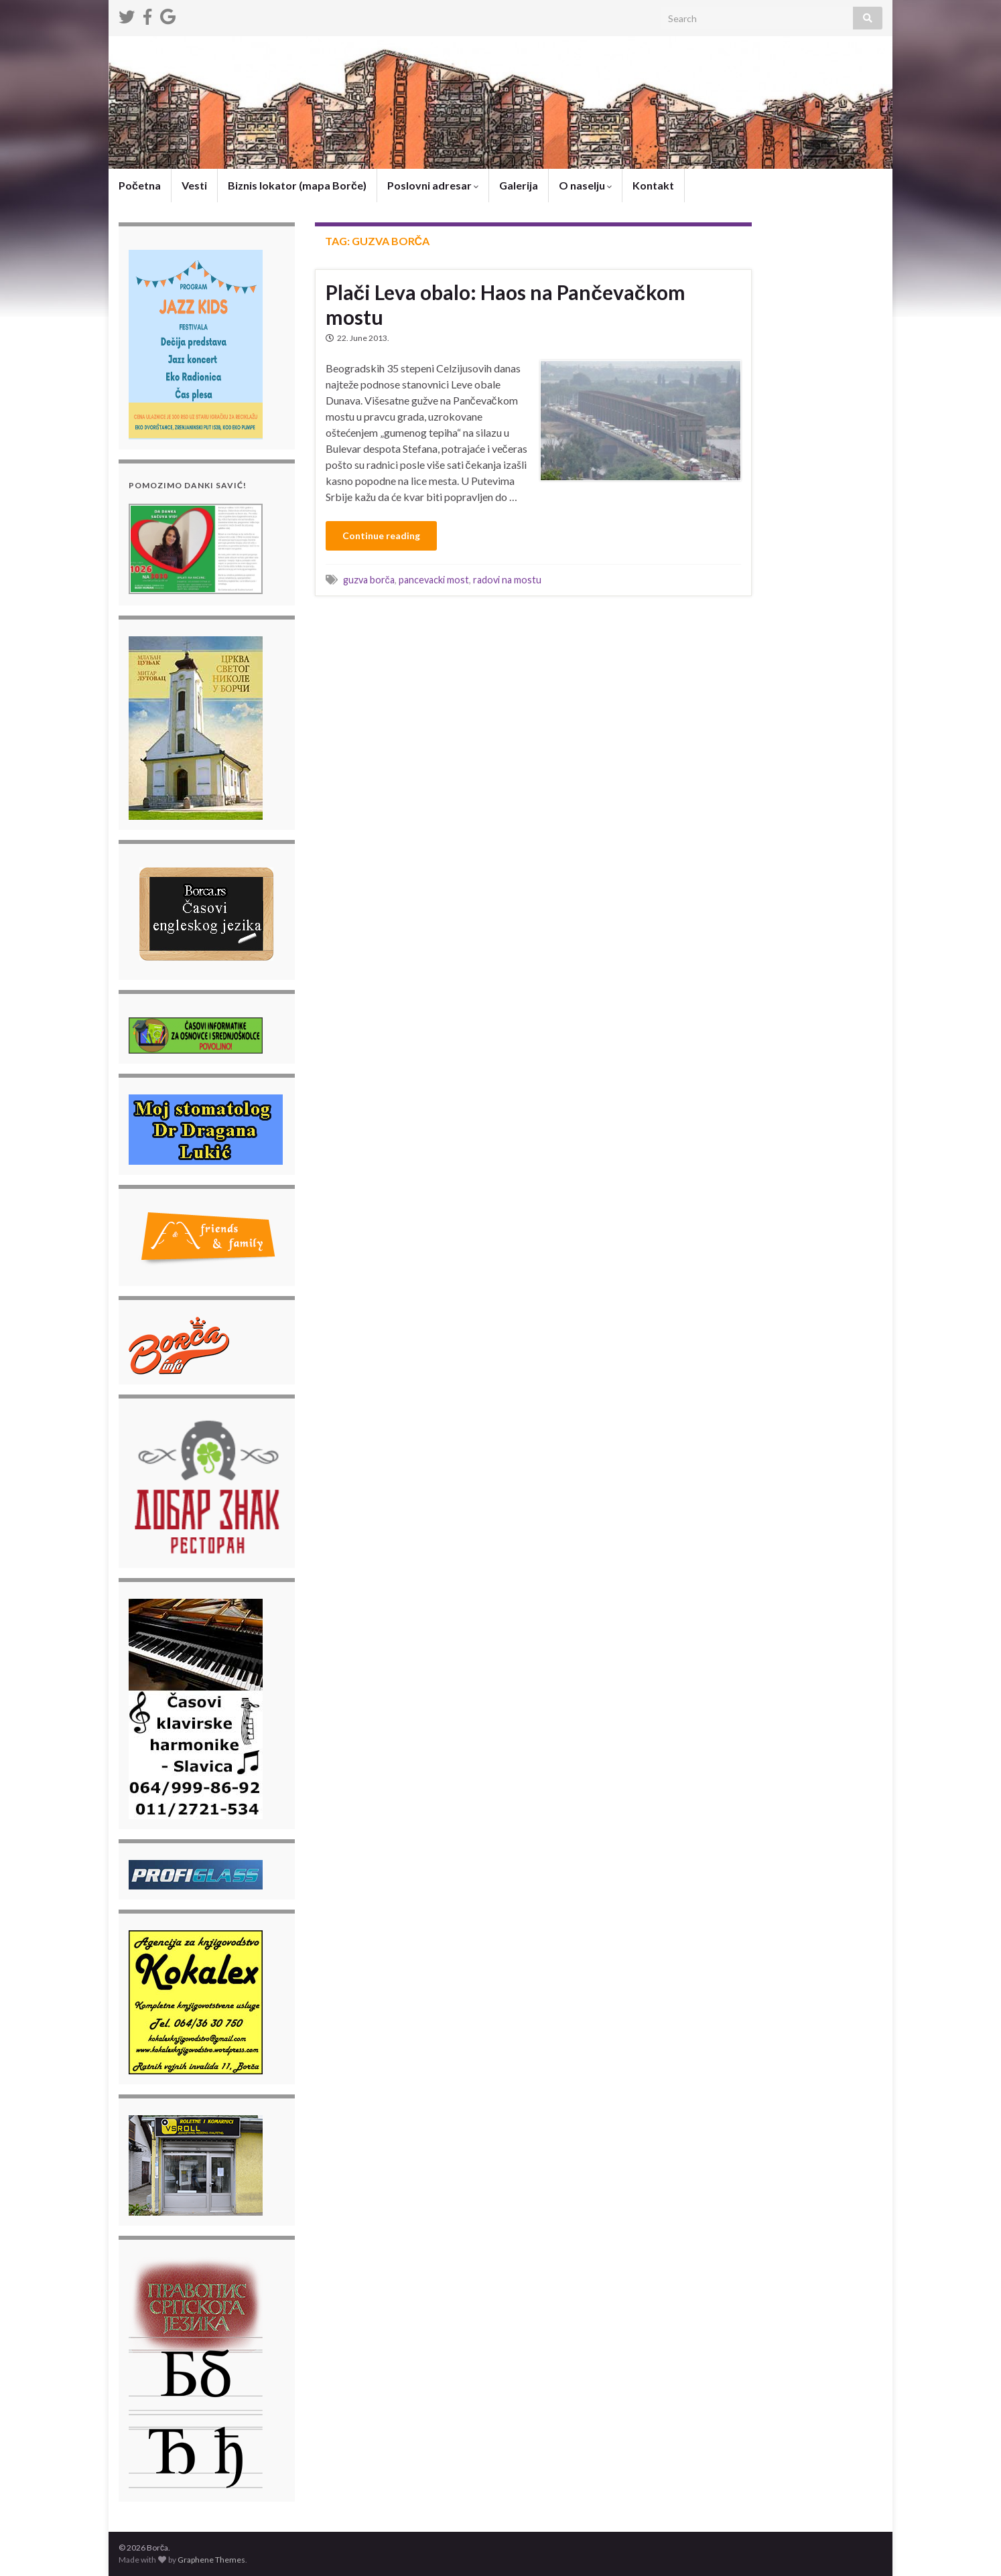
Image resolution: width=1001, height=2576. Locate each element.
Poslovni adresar (432, 185)
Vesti (194, 185)
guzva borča (369, 579)
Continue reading (381, 535)
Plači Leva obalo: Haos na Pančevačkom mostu (505, 304)
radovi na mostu (507, 579)
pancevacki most (434, 579)
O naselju (585, 185)
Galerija (518, 185)
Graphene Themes (211, 2560)
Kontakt (653, 185)
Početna (140, 185)
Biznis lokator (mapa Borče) (297, 185)
